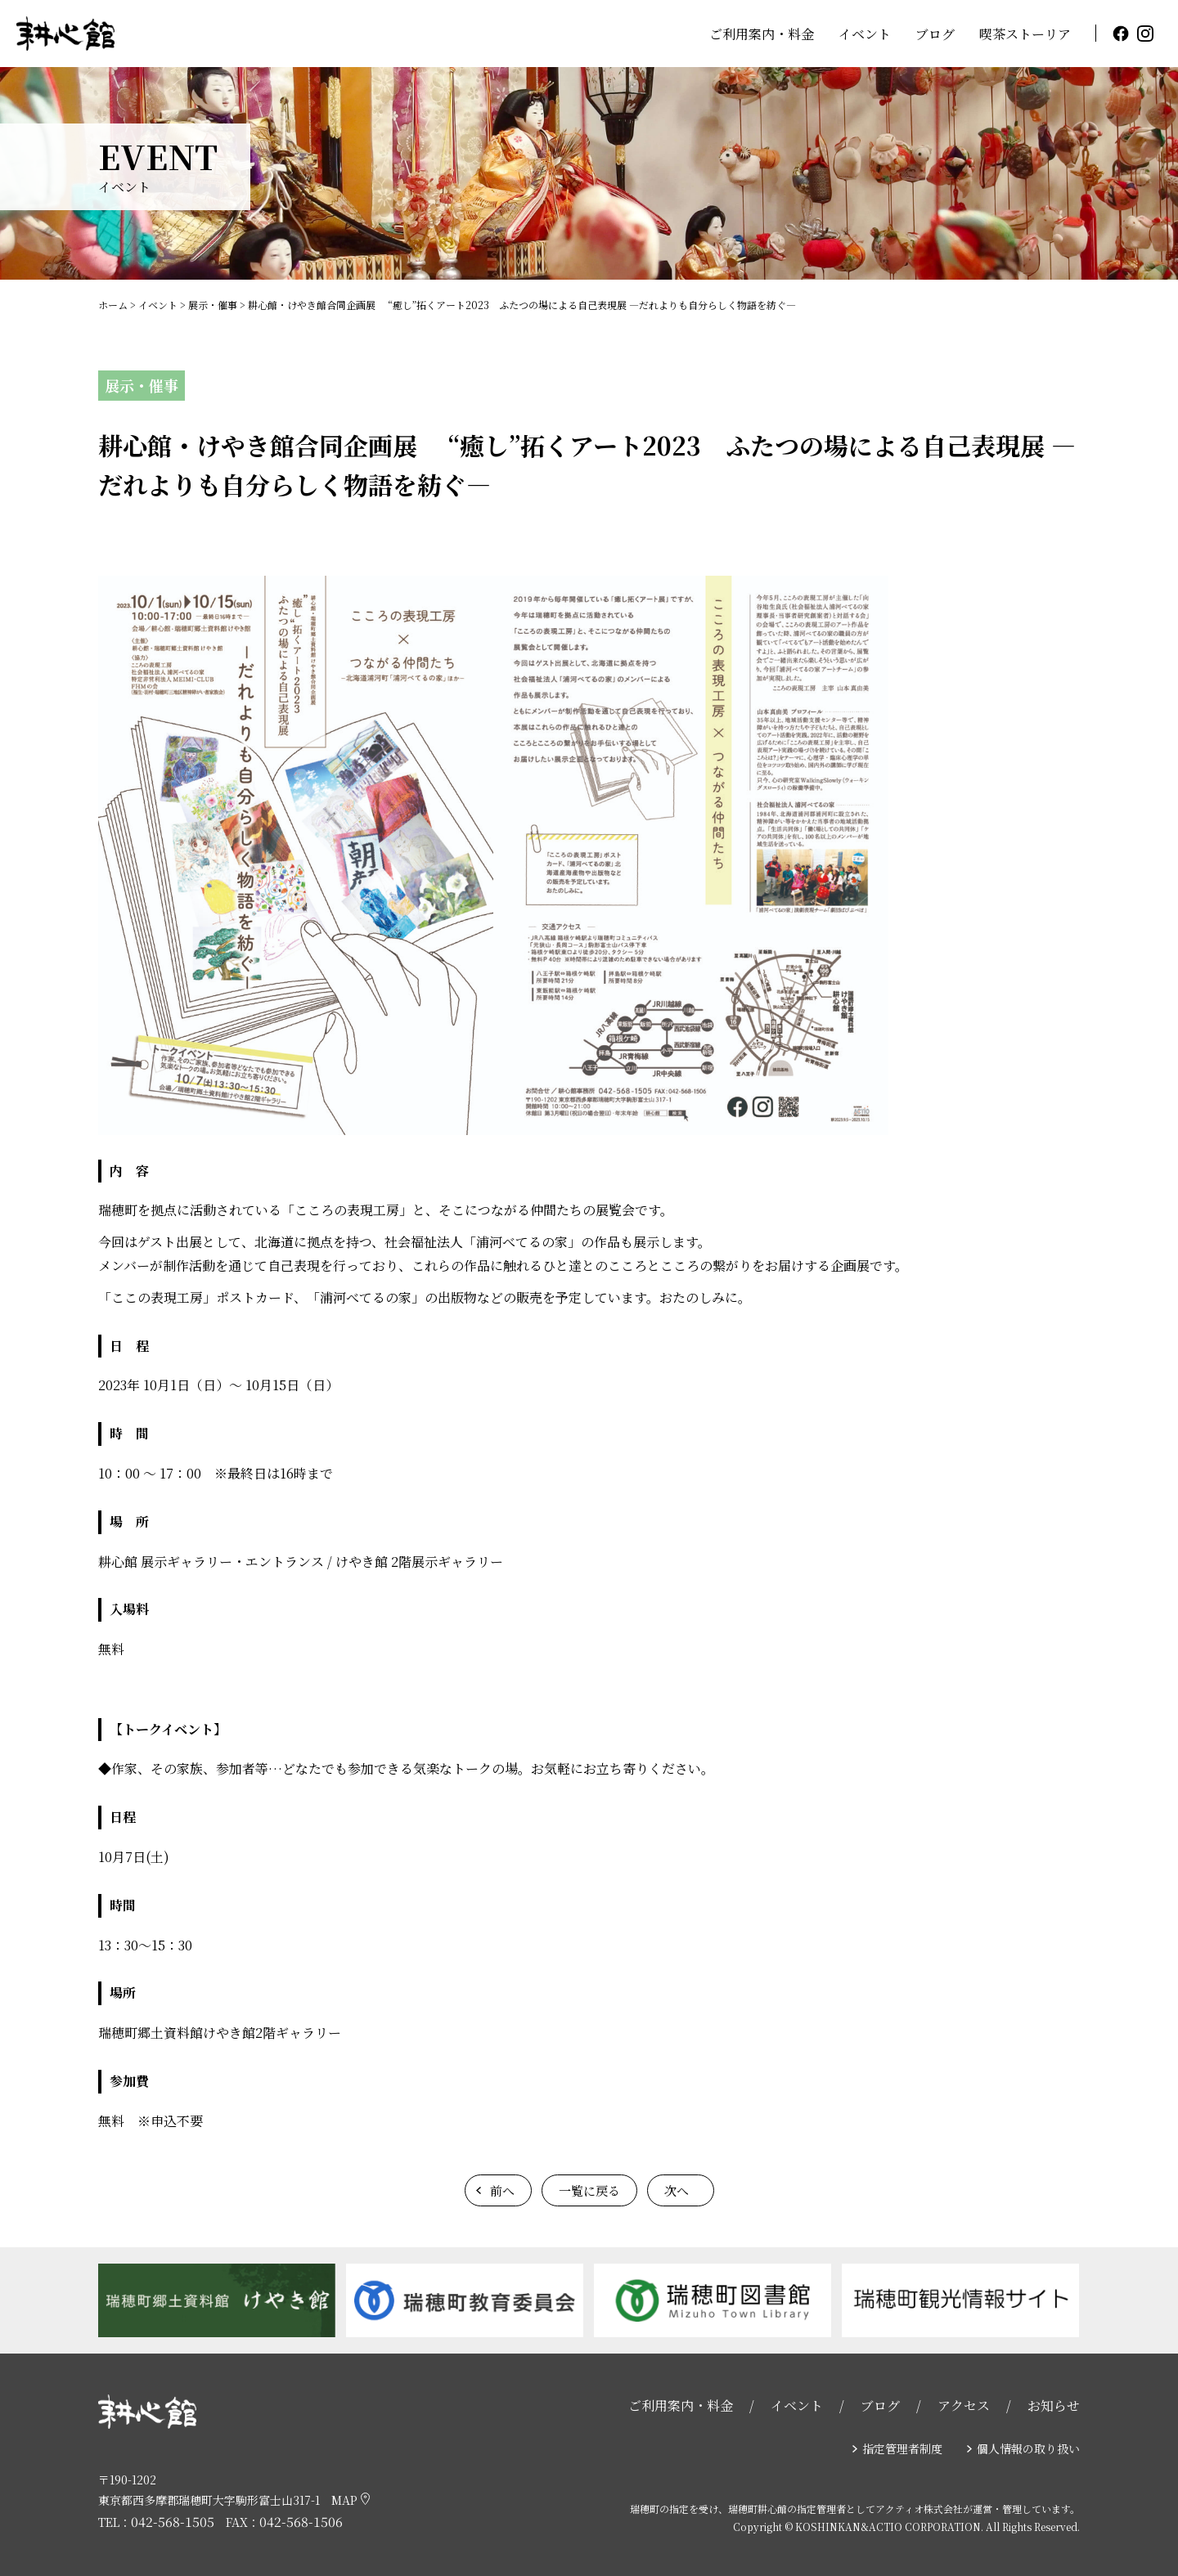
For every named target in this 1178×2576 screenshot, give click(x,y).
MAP (350, 2500)
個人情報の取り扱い (1028, 2448)
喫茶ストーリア (1025, 34)
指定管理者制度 (902, 2448)
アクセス (963, 2405)
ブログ (935, 34)
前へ (502, 2190)
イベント (865, 34)
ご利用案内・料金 (761, 34)
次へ (676, 2190)
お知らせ (1053, 2405)
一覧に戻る (589, 2190)
